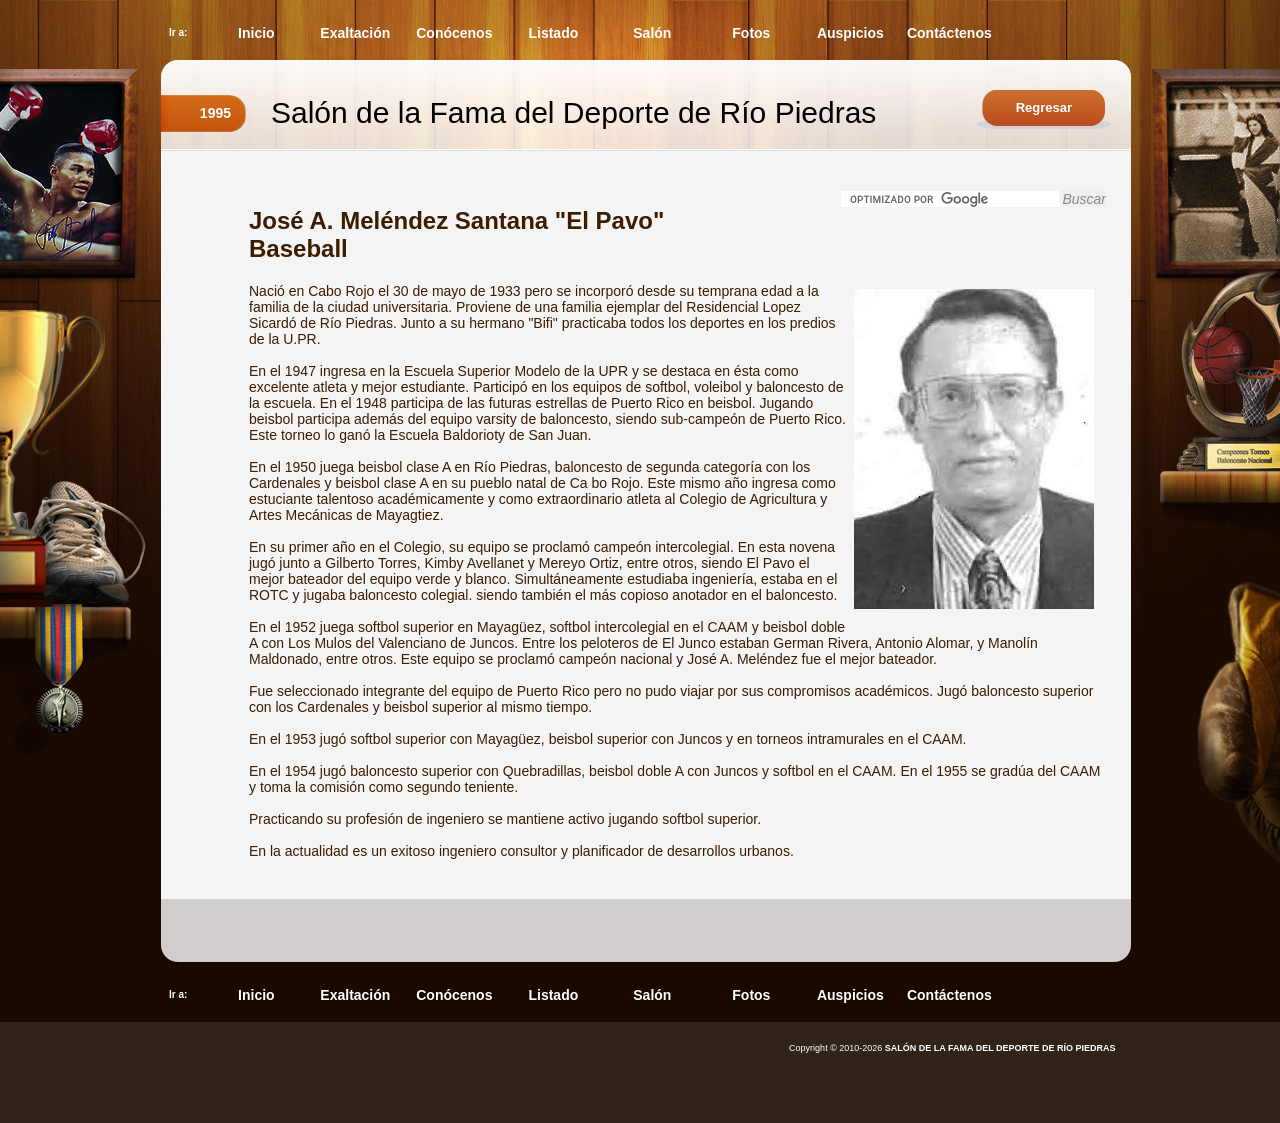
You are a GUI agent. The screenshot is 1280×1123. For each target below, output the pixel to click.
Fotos (751, 33)
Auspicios (850, 33)
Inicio (256, 33)
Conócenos (454, 33)
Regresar (1044, 107)
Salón (652, 33)
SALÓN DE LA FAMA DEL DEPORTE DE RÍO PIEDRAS (1000, 1048)
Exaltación (355, 33)
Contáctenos (949, 33)
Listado (553, 33)
